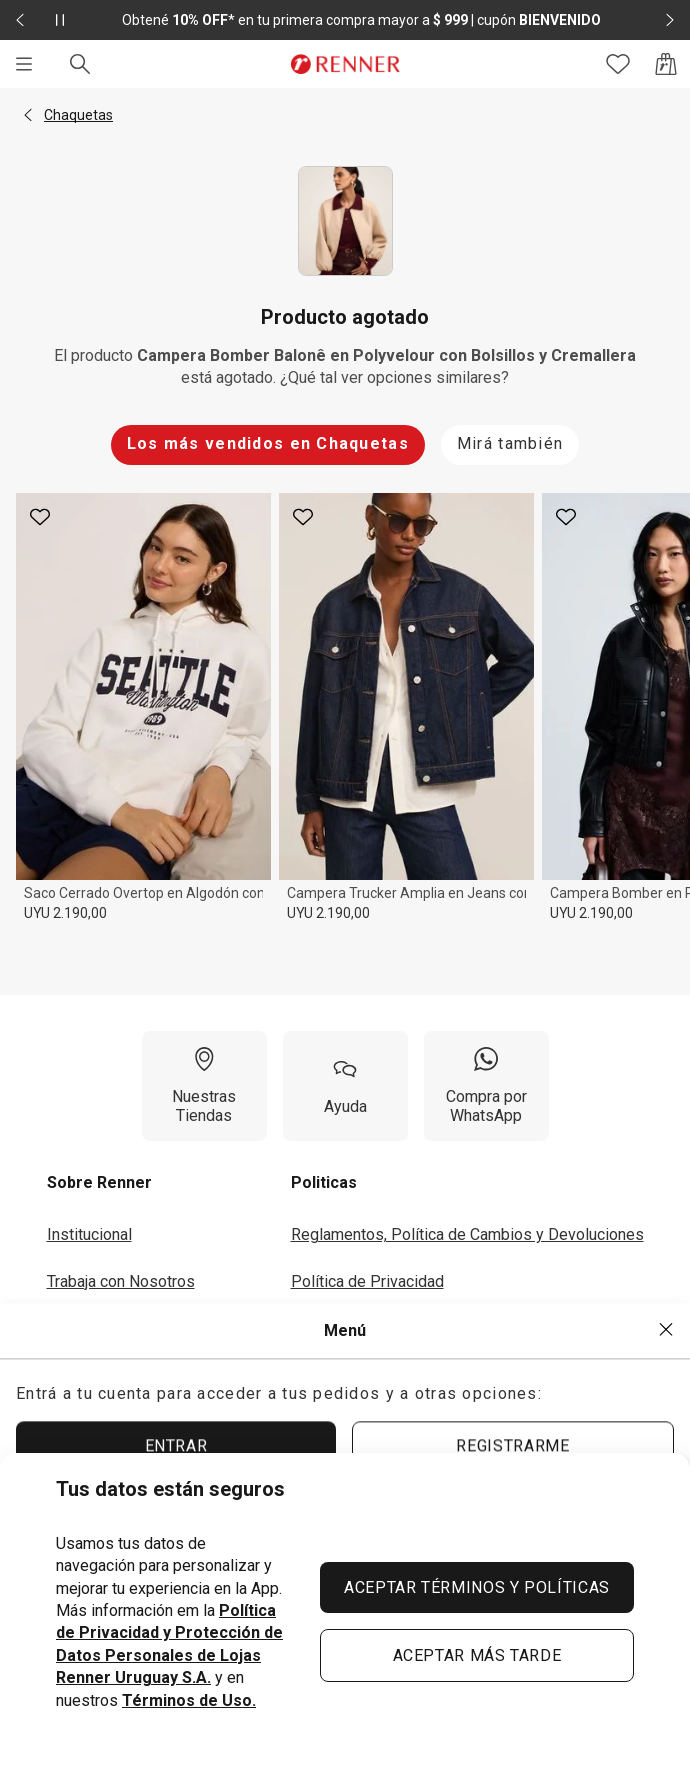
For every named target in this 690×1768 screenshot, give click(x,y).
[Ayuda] (345, 1086)
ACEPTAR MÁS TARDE (477, 1655)
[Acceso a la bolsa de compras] (666, 64)
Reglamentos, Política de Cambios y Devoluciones (467, 1234)
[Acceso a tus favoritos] (618, 64)
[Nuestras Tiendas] (204, 1086)
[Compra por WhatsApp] (486, 1086)
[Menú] (24, 64)
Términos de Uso (350, 1327)
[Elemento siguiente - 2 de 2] (670, 20)
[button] (28, 115)
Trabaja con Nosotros (121, 1281)
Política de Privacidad (367, 1281)
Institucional (89, 1234)
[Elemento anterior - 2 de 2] (20, 20)
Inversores (85, 1327)
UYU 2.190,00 (65, 913)
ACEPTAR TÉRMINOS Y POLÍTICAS (477, 1587)
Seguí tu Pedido (347, 1374)
